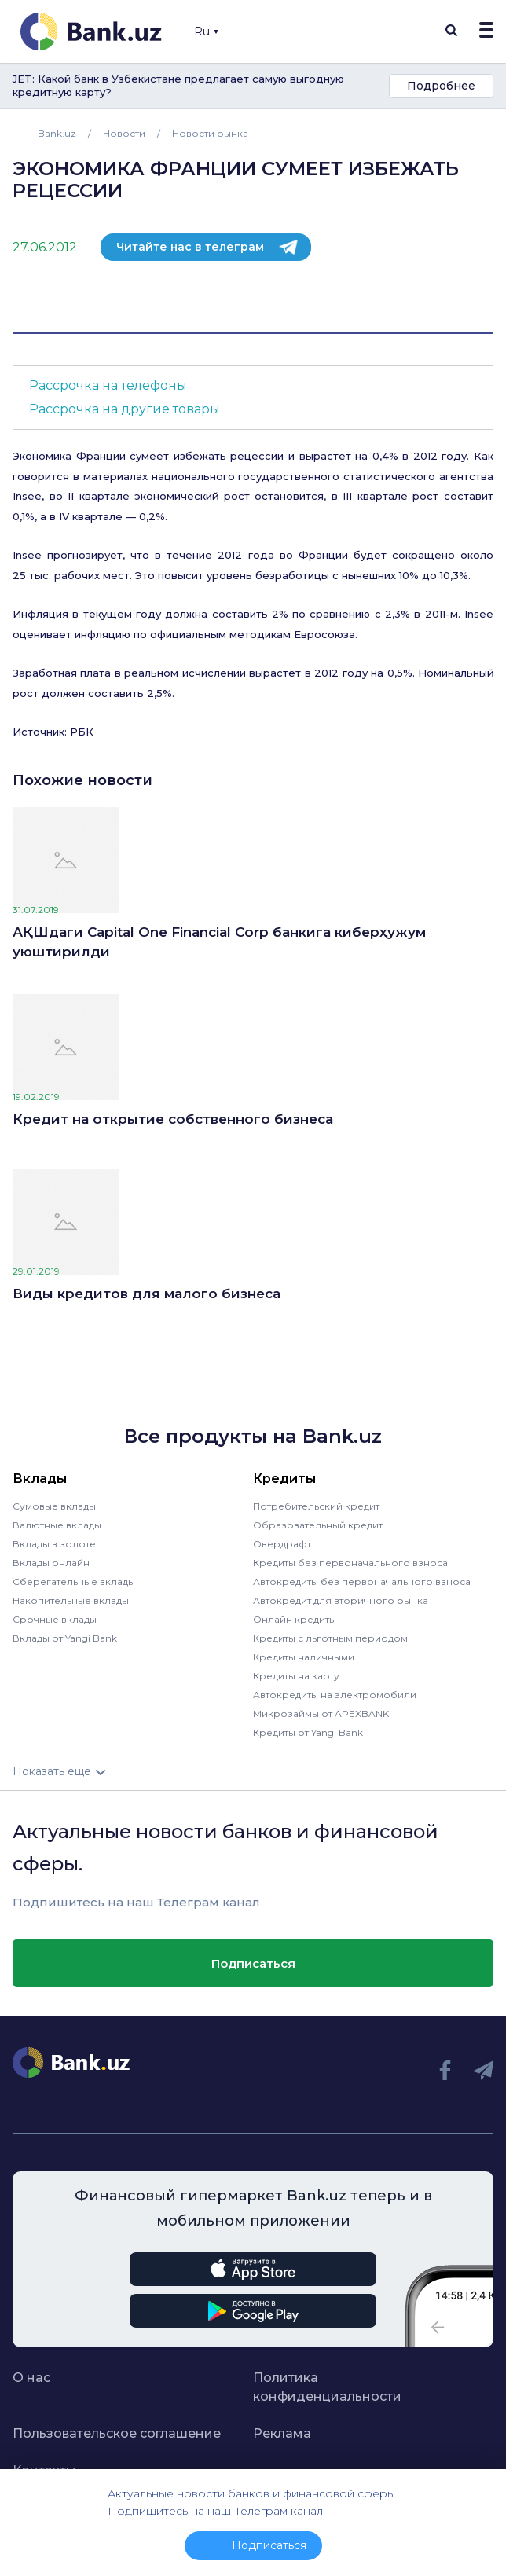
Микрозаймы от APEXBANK (321, 1713)
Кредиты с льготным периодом (330, 1638)
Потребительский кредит (316, 1506)
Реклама (282, 2433)
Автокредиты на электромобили (334, 1695)
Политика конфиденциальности (327, 2387)
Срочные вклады (55, 1619)
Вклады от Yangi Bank (65, 1638)
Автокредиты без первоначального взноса (362, 1581)
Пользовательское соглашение (117, 2433)
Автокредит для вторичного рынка (340, 1600)
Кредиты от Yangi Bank (308, 1732)
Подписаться (253, 1963)
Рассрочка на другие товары (124, 409)
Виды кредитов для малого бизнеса (146, 1293)
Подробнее (441, 86)
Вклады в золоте (54, 1544)
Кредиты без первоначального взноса (350, 1563)
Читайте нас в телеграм (190, 247)
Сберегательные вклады (74, 1581)
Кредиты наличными (303, 1657)
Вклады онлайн (51, 1563)
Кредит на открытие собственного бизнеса (173, 1119)
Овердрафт (282, 1544)
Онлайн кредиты (294, 1619)
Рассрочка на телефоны (108, 385)
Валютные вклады (57, 1525)
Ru (206, 31)
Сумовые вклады (54, 1506)
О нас (31, 2377)
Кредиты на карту (296, 1676)
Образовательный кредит (318, 1525)
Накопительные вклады (71, 1600)
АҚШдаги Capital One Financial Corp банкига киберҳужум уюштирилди (219, 942)
